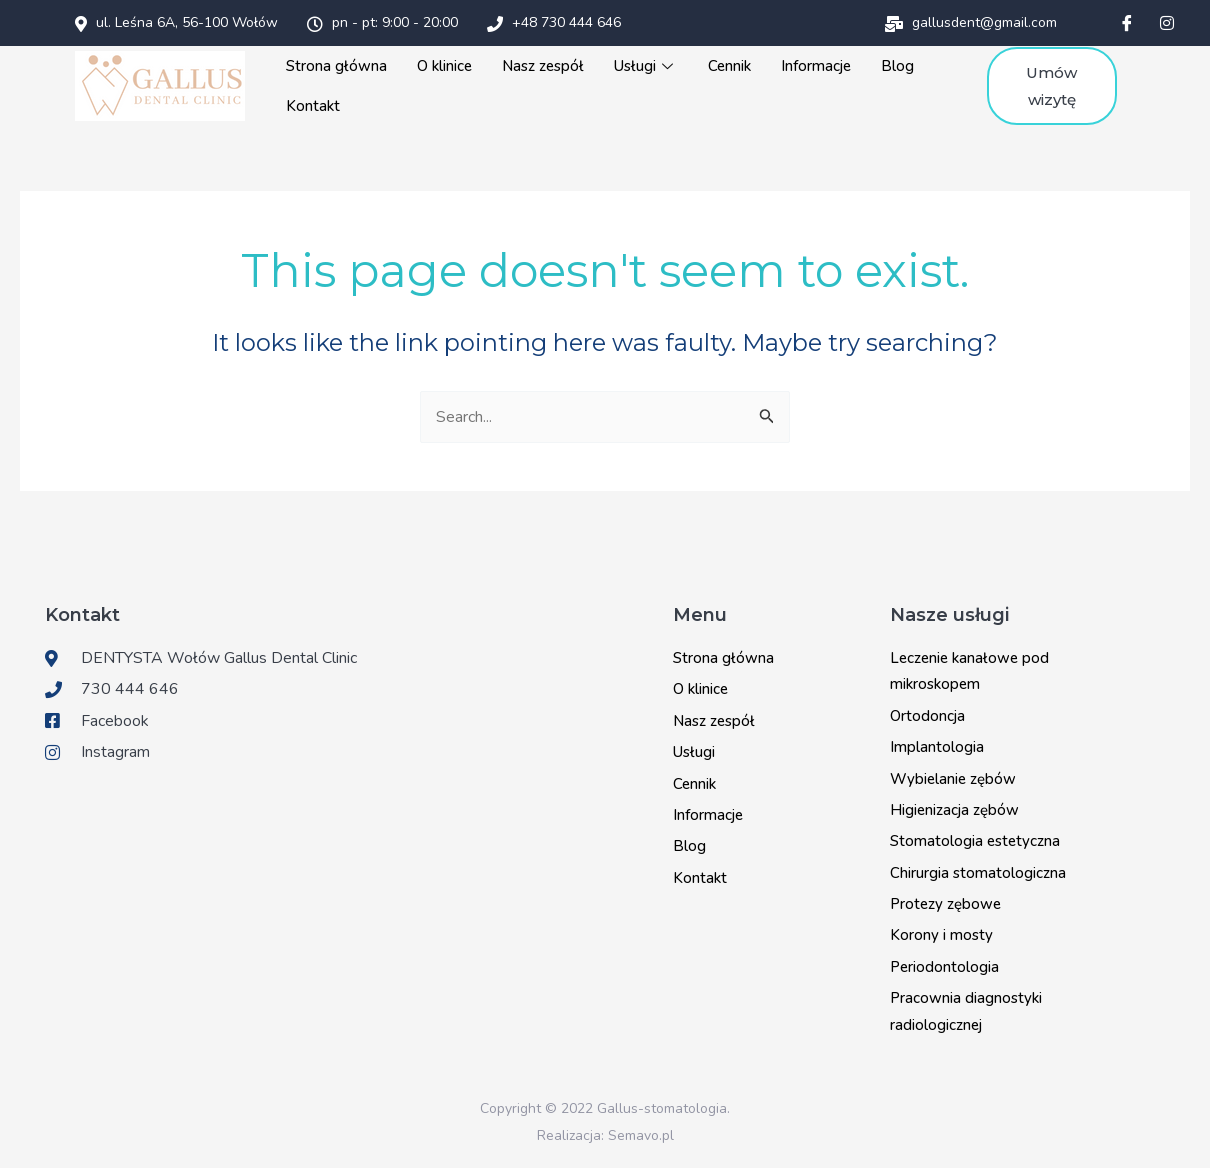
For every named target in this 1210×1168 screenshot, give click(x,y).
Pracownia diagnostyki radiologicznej (966, 1011)
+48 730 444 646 (554, 22)
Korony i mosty (941, 935)
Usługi (646, 66)
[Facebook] (1127, 23)
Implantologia (937, 747)
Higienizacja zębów (954, 810)
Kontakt (313, 106)
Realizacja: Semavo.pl (605, 1135)
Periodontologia (944, 967)
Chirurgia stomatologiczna (978, 873)
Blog (897, 66)
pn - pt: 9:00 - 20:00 (382, 22)
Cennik (729, 66)
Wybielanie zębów (953, 779)
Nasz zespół (543, 66)
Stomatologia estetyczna (975, 841)
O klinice (444, 66)
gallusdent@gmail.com (971, 22)
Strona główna (336, 66)
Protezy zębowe (945, 904)
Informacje (816, 66)
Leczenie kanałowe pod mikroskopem (969, 671)
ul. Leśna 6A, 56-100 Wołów (176, 22)
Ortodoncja (927, 716)
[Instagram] (1167, 23)
